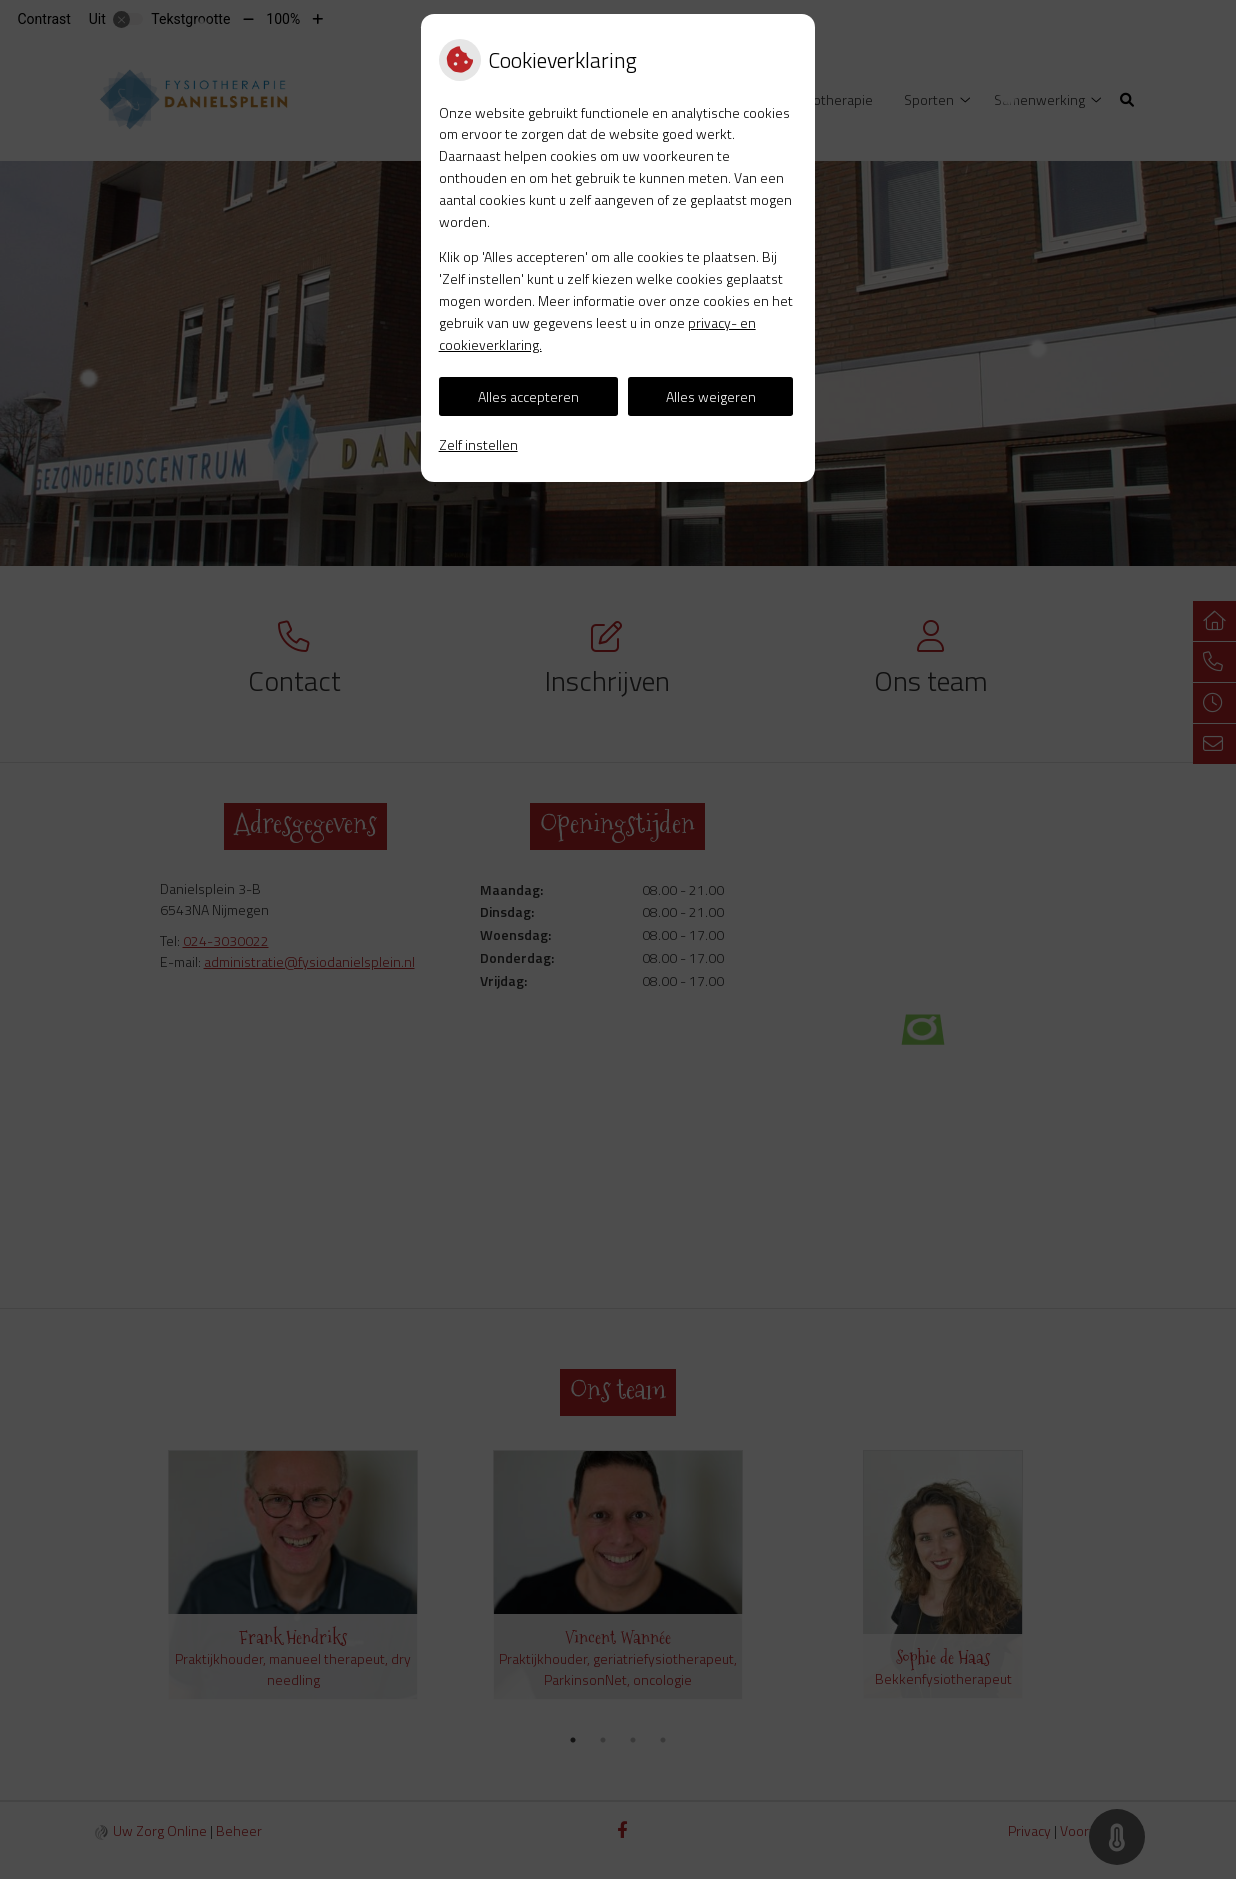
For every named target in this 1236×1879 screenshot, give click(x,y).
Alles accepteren (528, 396)
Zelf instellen (478, 444)
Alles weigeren (711, 396)
